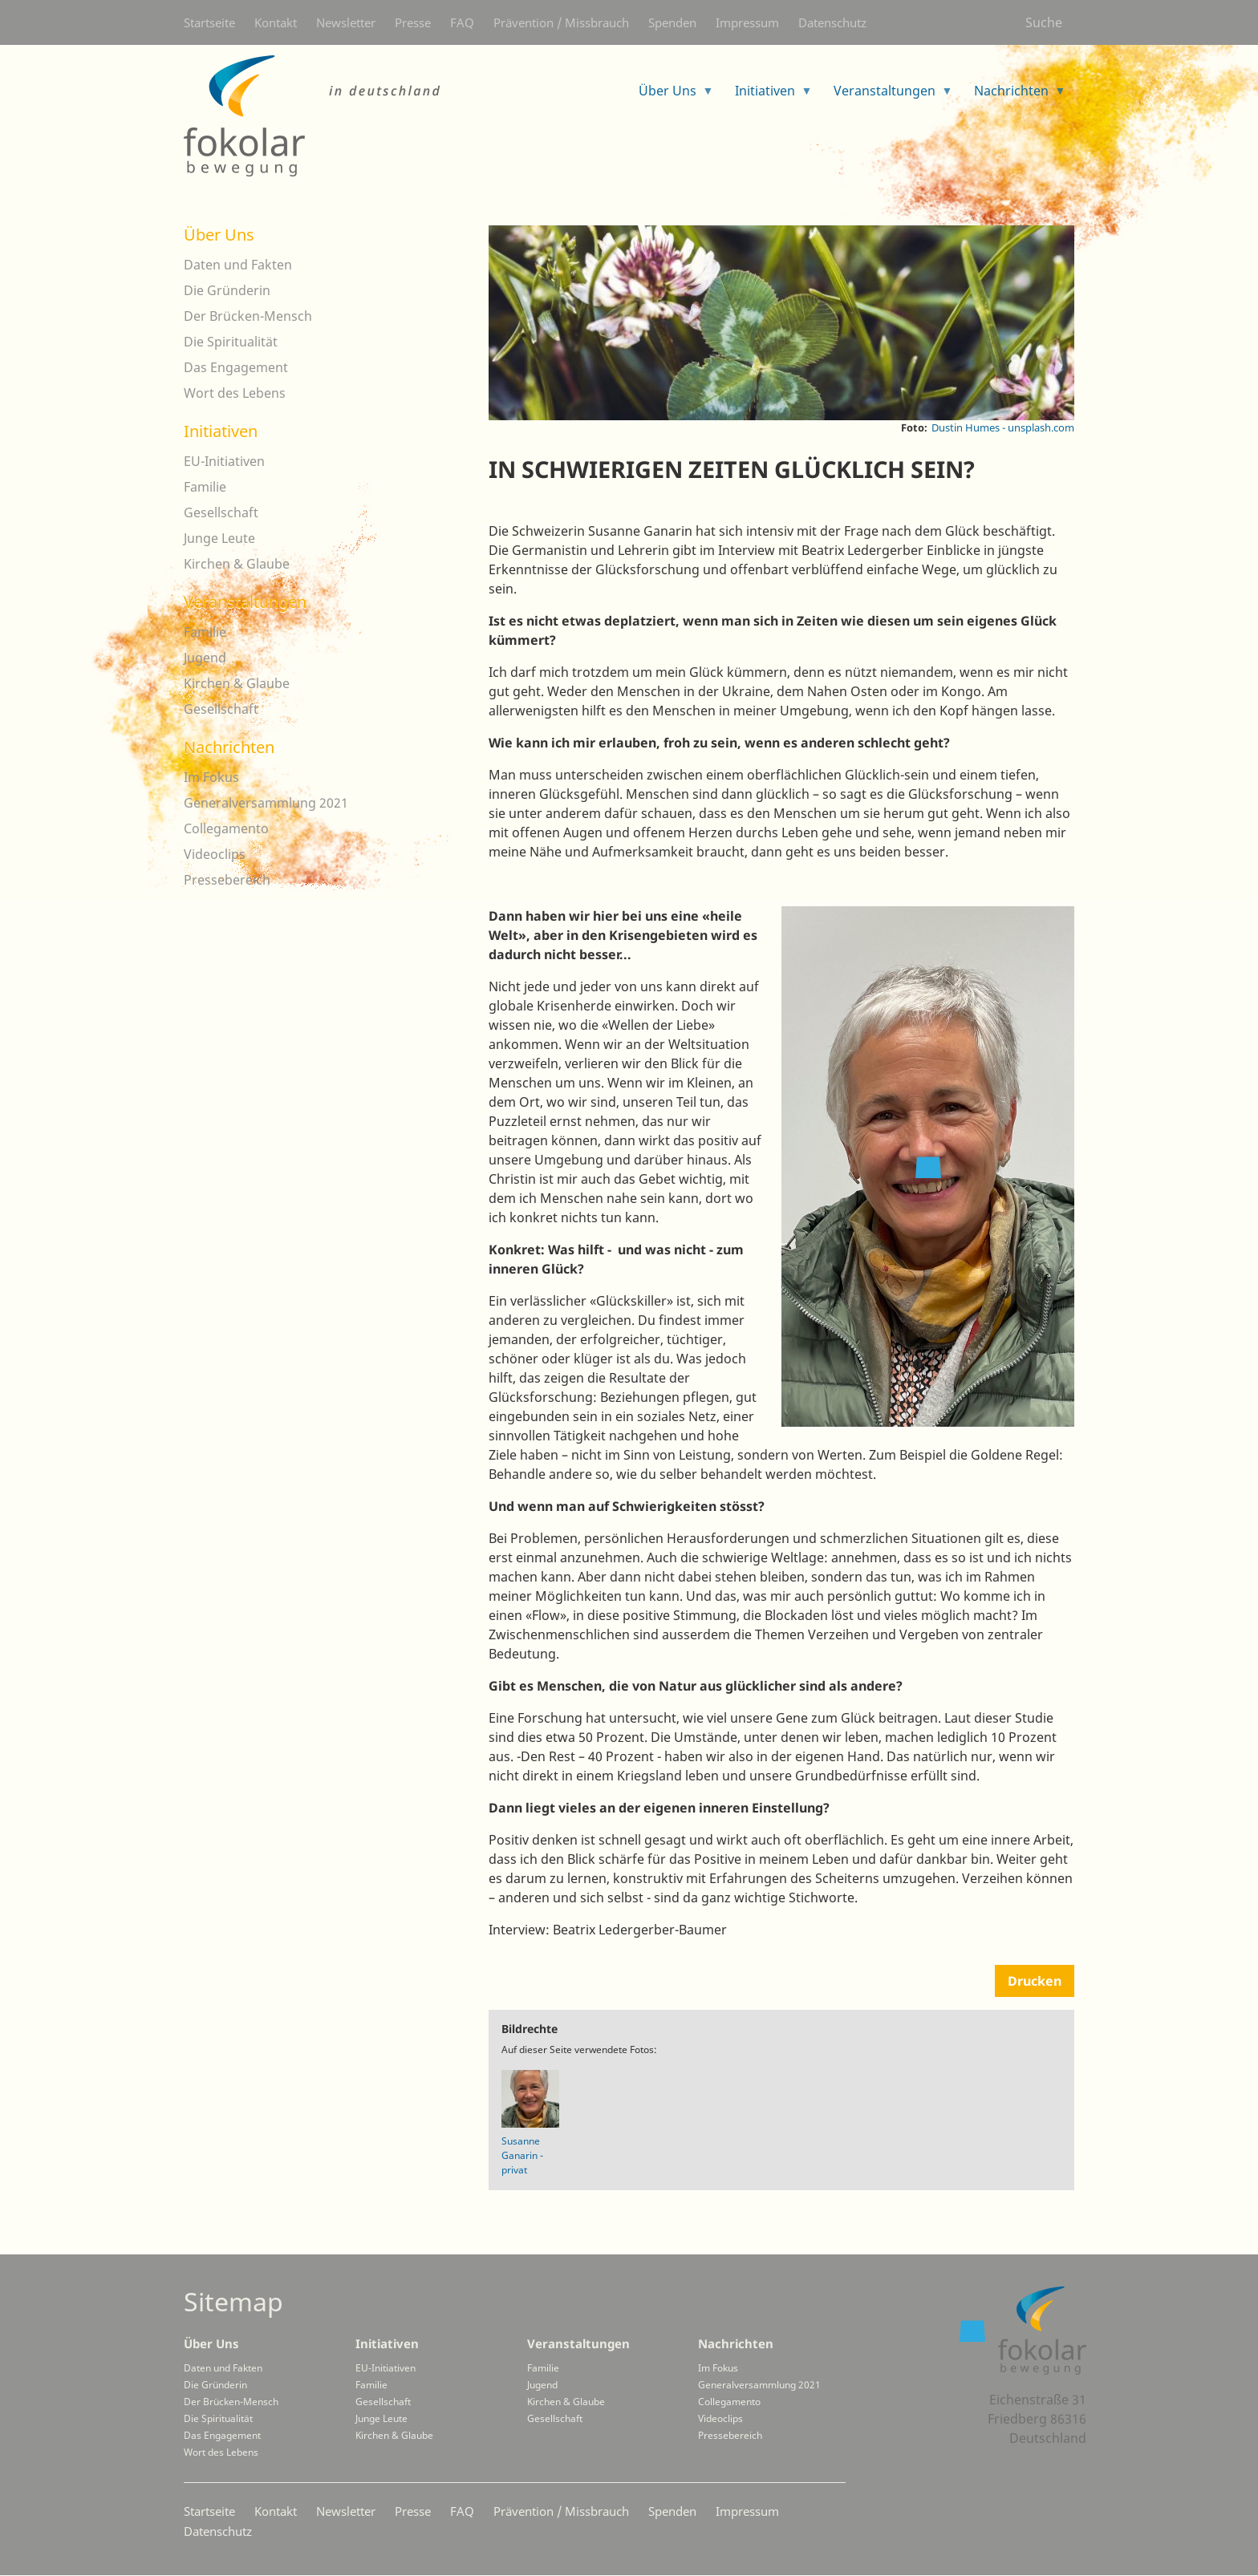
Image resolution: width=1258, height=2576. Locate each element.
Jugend (205, 657)
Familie (205, 487)
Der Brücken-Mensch (248, 316)
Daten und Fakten (238, 264)
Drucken (1034, 1981)
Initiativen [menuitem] (767, 96)
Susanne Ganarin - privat (522, 2155)
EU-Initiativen (224, 461)
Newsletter (345, 22)
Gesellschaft (221, 512)
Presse (413, 22)
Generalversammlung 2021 (266, 803)
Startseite (209, 22)
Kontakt (275, 22)
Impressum (747, 22)
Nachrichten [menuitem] (1013, 96)
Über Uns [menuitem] (670, 96)
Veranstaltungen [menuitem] (887, 96)
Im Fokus (211, 777)
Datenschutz (832, 22)
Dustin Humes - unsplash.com (1002, 427)
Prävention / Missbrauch (561, 22)
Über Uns (219, 234)
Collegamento (226, 828)
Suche (1043, 22)
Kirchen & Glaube (237, 564)
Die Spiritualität (231, 341)
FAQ (462, 22)
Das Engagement (236, 367)
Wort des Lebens (235, 393)
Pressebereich (227, 880)
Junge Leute (219, 538)
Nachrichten (229, 747)
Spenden (672, 22)
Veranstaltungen (245, 602)
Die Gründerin (227, 290)
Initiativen (221, 431)
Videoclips (215, 854)
